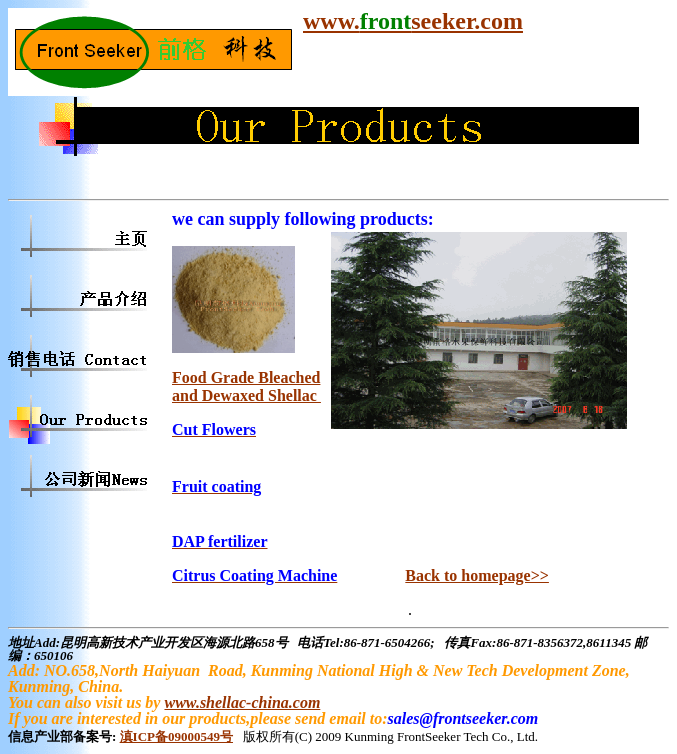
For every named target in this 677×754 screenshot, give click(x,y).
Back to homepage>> (477, 575)
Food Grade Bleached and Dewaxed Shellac (246, 386)
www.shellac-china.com (242, 702)
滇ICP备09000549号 (176, 736)
